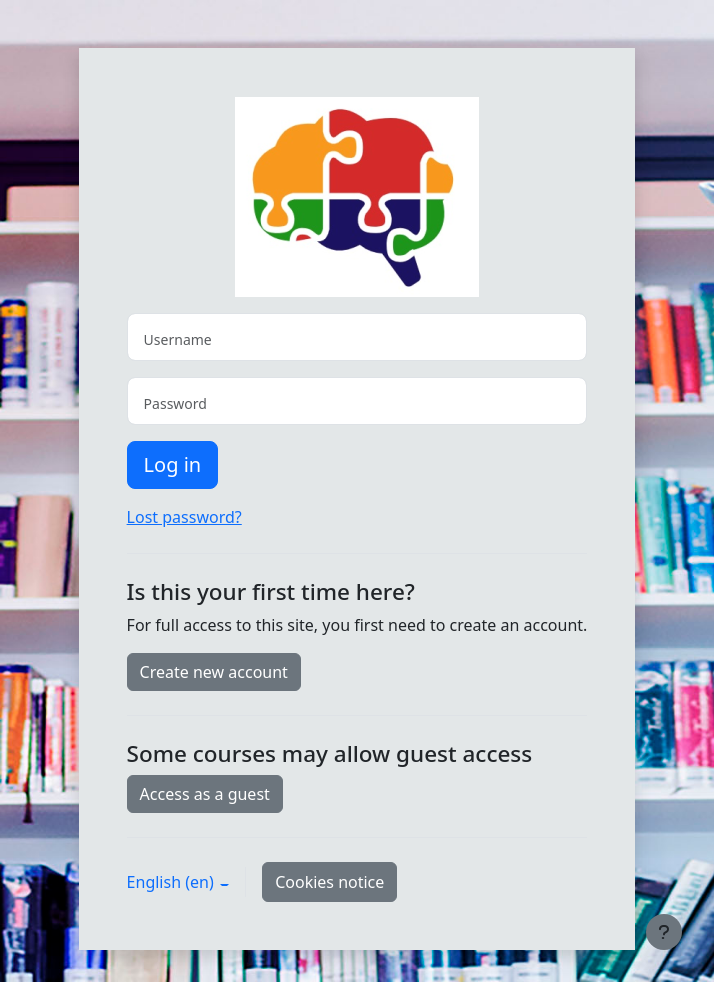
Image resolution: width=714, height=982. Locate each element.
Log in (173, 464)
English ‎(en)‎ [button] (172, 882)
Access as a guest (205, 794)
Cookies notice (329, 882)
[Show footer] (664, 932)
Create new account (214, 672)
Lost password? (184, 517)
